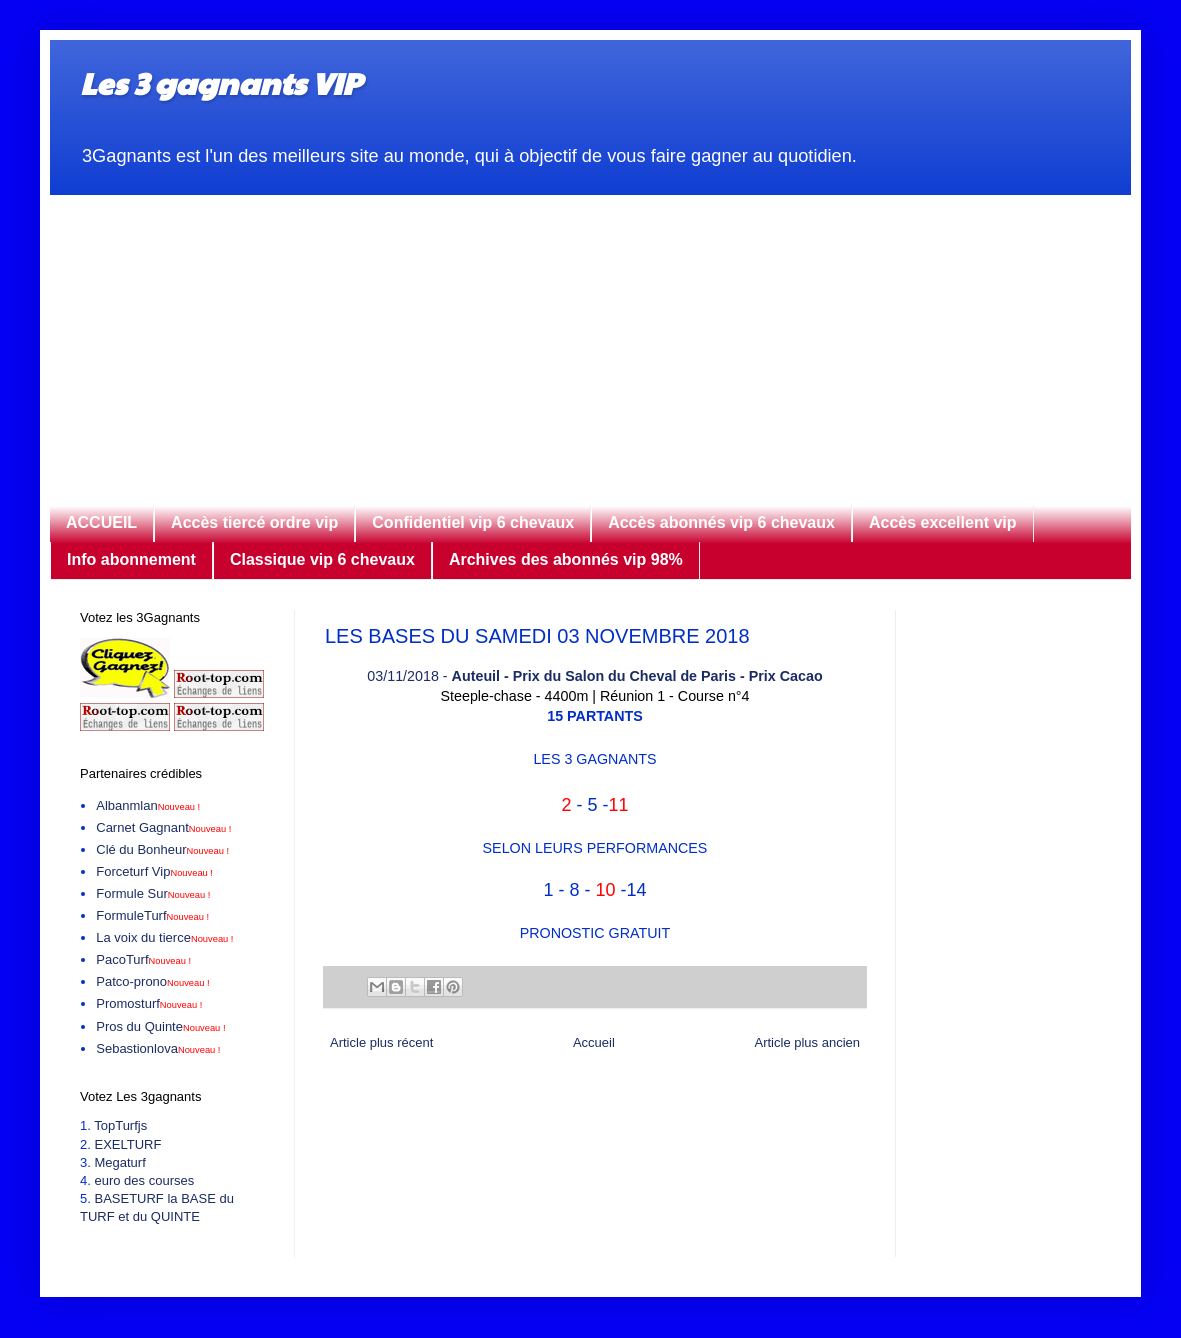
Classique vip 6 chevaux (322, 559)
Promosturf (149, 1003)
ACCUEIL (101, 522)
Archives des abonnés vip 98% (566, 559)
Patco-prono (152, 981)
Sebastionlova (158, 1048)
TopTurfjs (120, 1125)
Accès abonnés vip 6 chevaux (721, 522)
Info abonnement (131, 559)
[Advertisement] (590, 335)
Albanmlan (148, 805)
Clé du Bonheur (162, 849)
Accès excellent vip (943, 522)
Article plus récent (381, 1042)
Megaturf (119, 1162)
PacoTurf (143, 959)
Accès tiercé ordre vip (254, 522)
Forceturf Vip (154, 871)
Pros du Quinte (160, 1026)
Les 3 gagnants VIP (220, 82)
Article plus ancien (808, 1042)
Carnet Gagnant (163, 827)
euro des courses (144, 1180)
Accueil (594, 1042)
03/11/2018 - (594, 676)
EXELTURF (127, 1144)
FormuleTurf (152, 915)
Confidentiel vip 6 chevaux (473, 522)
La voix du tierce (164, 937)
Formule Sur (153, 893)
